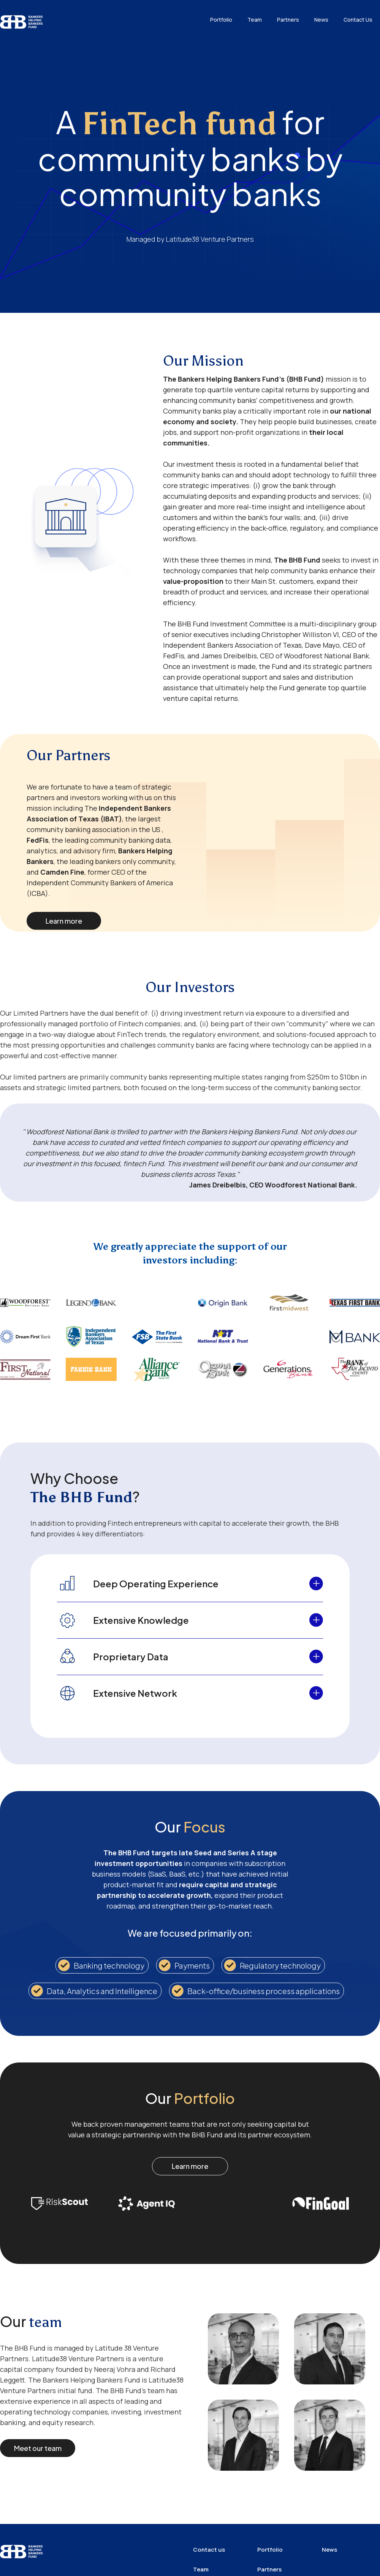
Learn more (64, 920)
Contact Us (358, 19)
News (321, 19)
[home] (21, 18)
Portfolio (221, 19)
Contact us (209, 2550)
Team (254, 19)
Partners (288, 19)
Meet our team (38, 2448)
